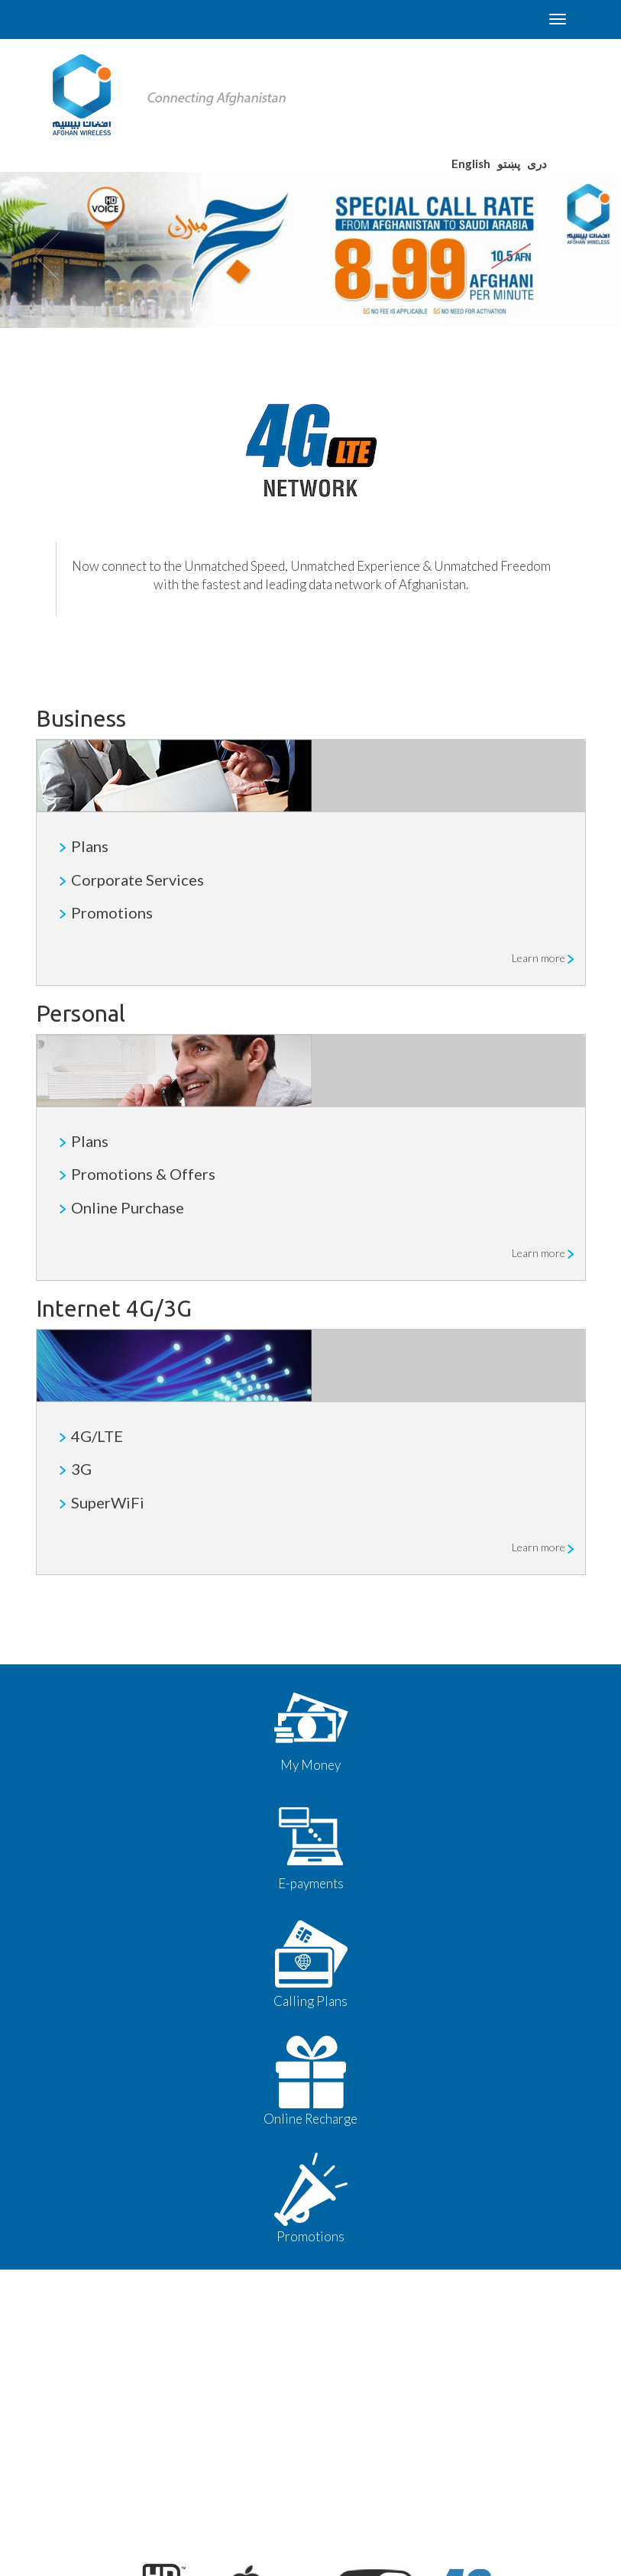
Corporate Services (137, 879)
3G (81, 1469)
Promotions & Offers (143, 1174)
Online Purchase (127, 1207)
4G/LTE (97, 1436)
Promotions (112, 912)
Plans (89, 846)
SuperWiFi (107, 1502)
